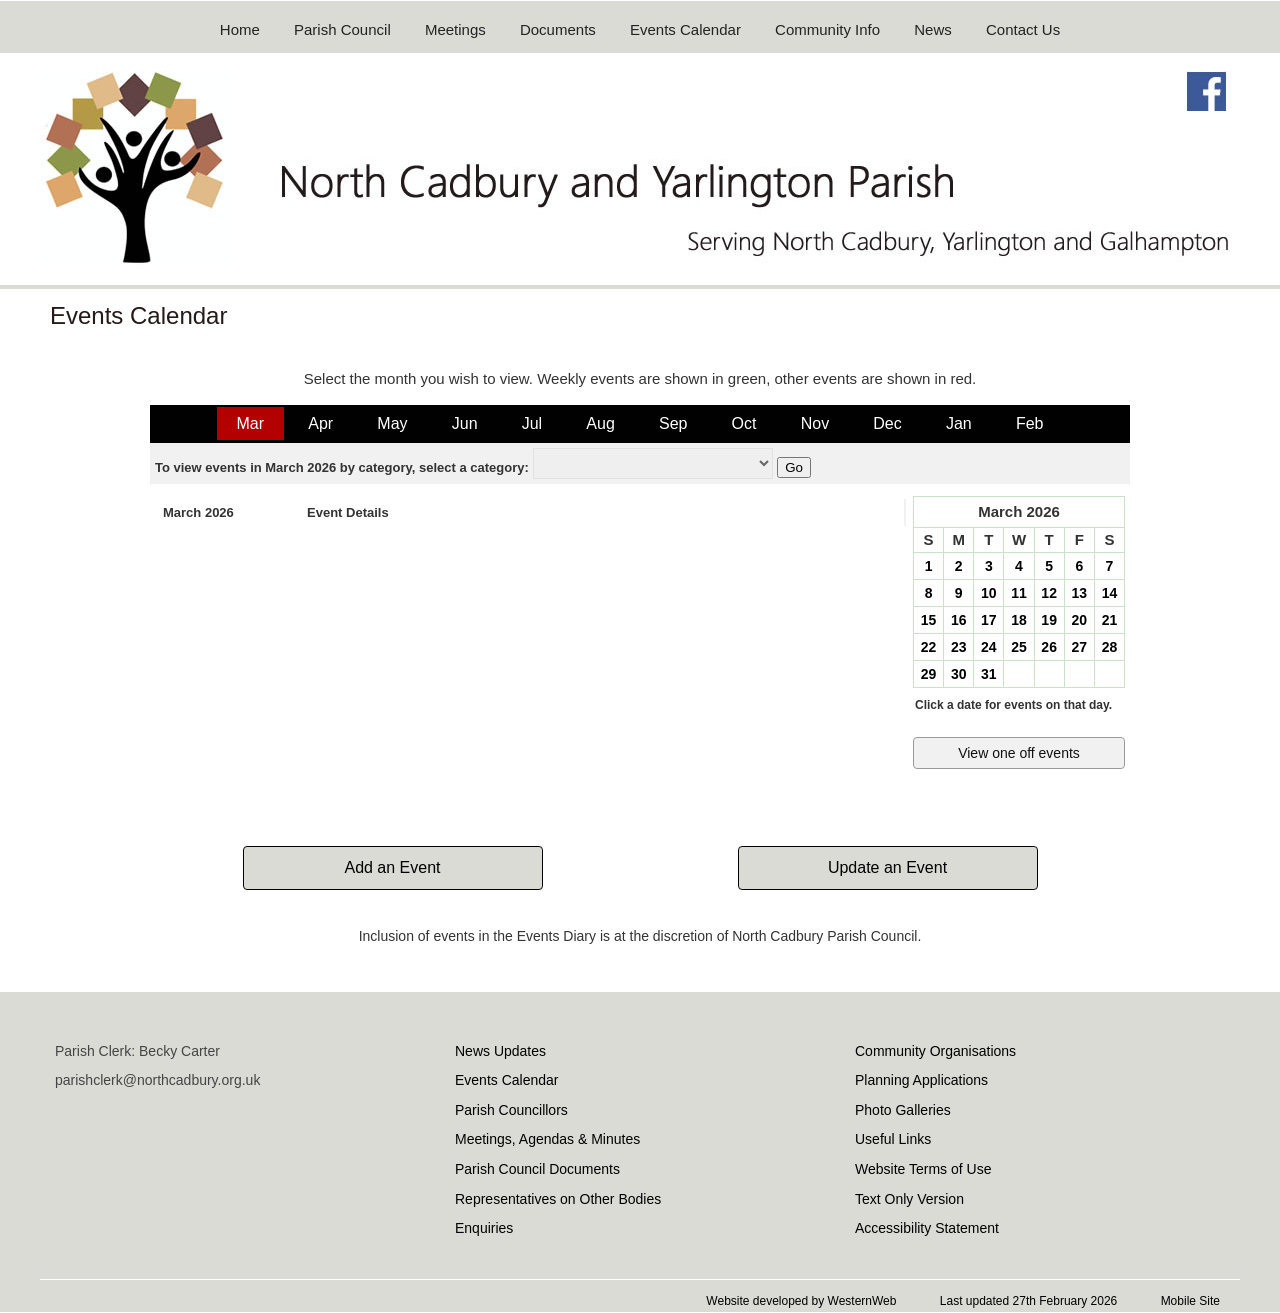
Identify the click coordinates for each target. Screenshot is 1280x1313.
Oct (744, 423)
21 (1110, 620)
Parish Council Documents (537, 1169)
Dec (887, 423)
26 (1049, 647)
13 (1079, 593)
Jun (465, 423)
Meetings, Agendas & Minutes (547, 1139)
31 (989, 674)
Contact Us (1023, 29)
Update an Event (887, 867)
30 (959, 674)
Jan (959, 423)
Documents (558, 29)
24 (989, 647)
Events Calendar (685, 29)
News (933, 29)
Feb (1030, 423)
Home (240, 29)
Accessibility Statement (927, 1228)
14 (1110, 593)
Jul (532, 423)
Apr (320, 423)
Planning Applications (921, 1080)
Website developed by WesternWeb (801, 1301)
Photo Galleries (903, 1110)
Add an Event (392, 867)
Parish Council (342, 29)
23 (959, 647)
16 (959, 620)
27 (1079, 647)
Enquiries (484, 1228)
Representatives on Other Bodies (558, 1199)
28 (1110, 647)
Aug (600, 423)
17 (989, 620)
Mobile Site (1190, 1301)
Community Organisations (935, 1051)
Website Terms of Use (923, 1169)
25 (1019, 647)
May (392, 423)
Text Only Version (909, 1199)
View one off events (1019, 753)
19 (1049, 620)
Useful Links (893, 1139)
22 (929, 647)
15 (929, 620)
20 (1079, 620)
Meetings (455, 29)
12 (1049, 593)
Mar (251, 423)
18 (1019, 620)
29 (929, 674)
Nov (815, 423)
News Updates (500, 1051)
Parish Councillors (511, 1110)
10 (989, 593)
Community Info (827, 29)
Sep (673, 423)
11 (1019, 593)
